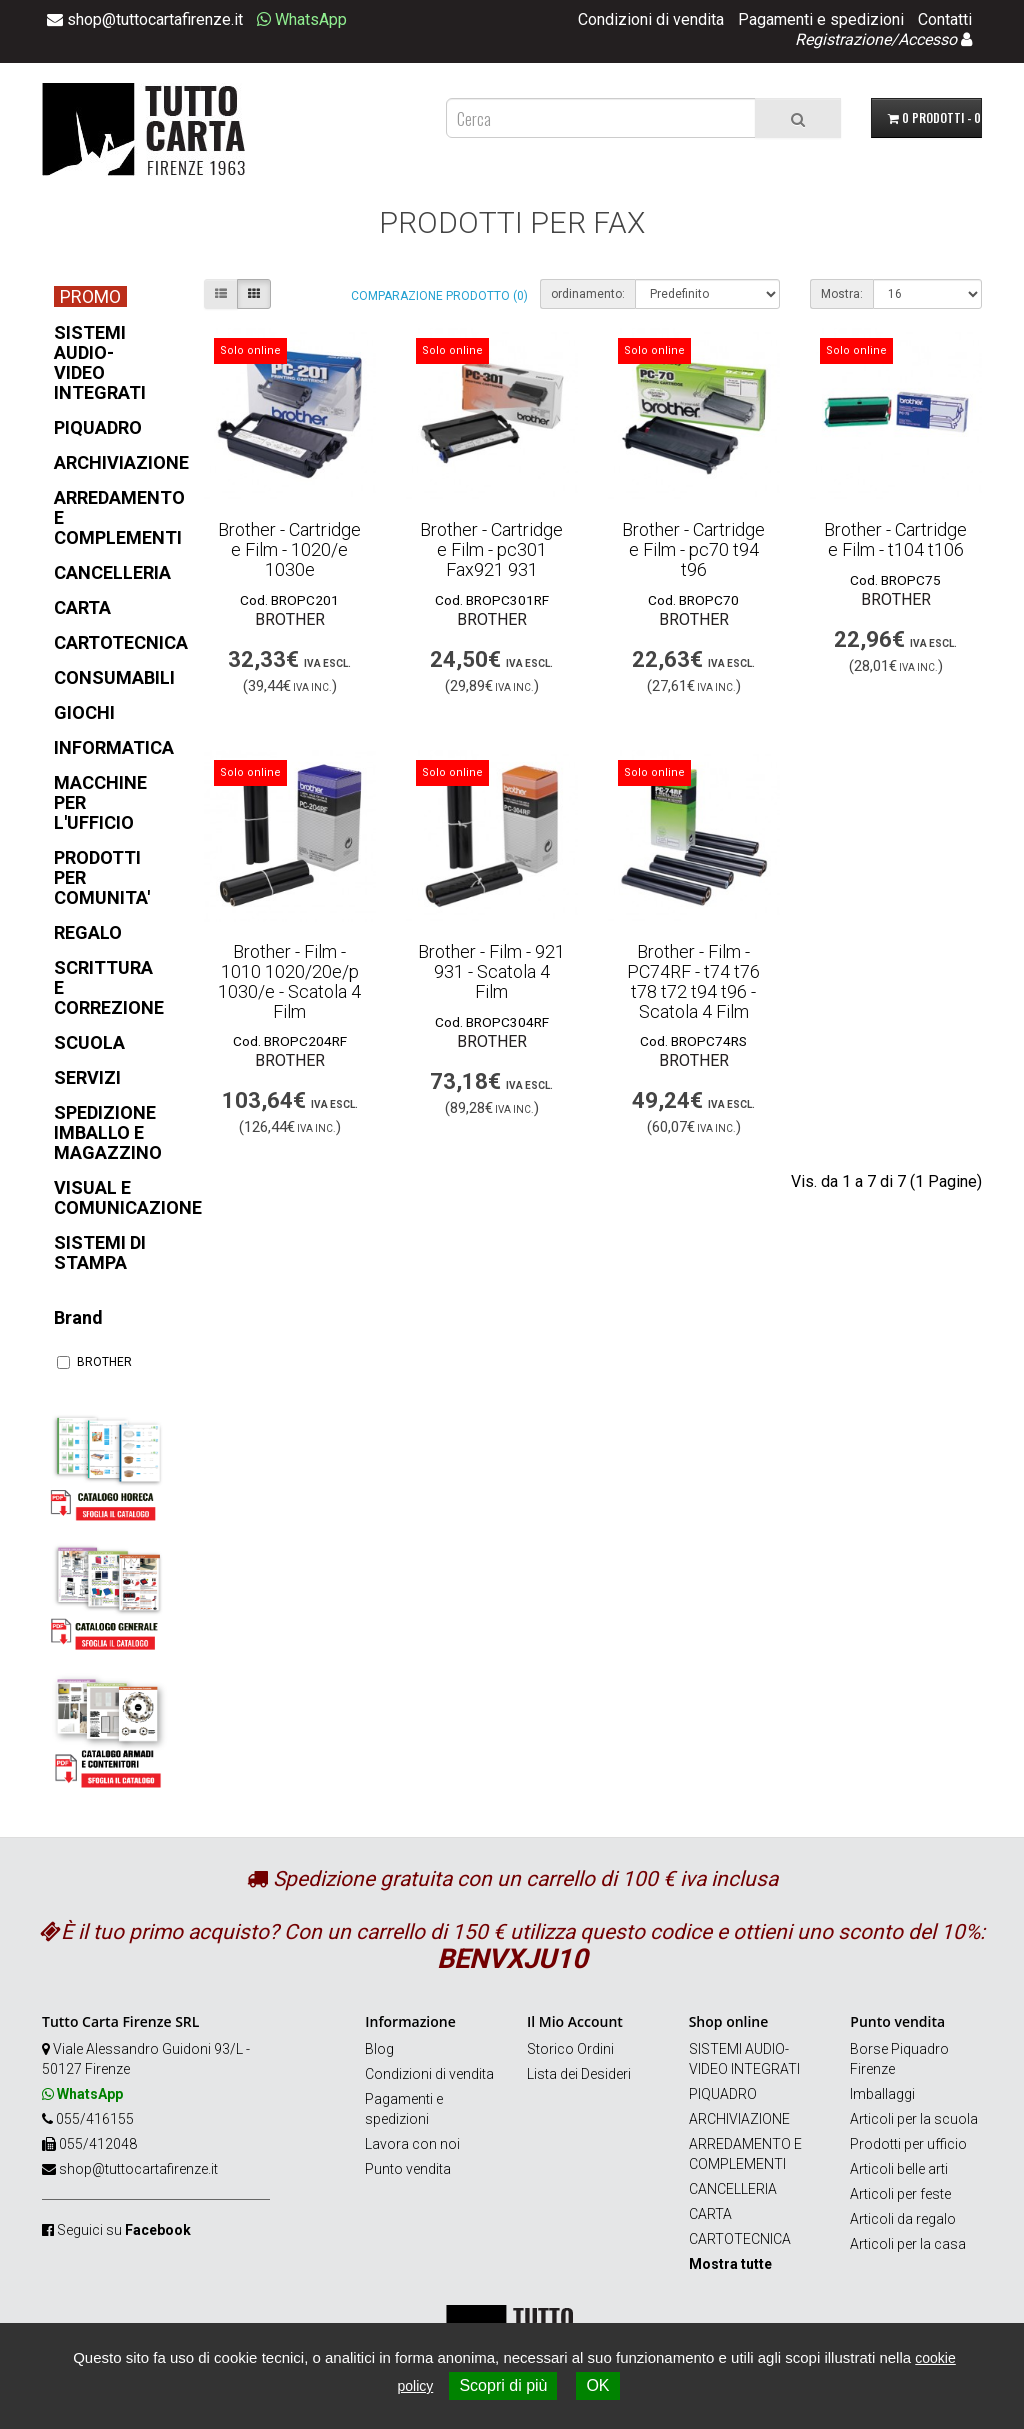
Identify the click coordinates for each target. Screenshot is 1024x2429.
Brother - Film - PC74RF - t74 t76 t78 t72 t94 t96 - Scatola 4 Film (693, 981)
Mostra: (842, 294)
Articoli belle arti (899, 2169)
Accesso (927, 39)
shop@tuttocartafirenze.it (138, 2169)
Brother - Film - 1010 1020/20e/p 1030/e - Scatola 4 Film (289, 981)
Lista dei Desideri (579, 2074)
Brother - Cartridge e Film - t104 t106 (895, 539)
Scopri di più (503, 2385)
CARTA (710, 2214)
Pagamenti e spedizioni (821, 19)
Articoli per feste (900, 2194)
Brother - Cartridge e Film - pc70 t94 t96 (693, 549)
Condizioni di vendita (651, 19)
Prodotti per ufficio (908, 2144)
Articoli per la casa (908, 2244)
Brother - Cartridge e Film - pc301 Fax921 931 (491, 549)
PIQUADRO (723, 2094)
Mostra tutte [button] (730, 2264)
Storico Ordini (570, 2049)
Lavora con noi (412, 2144)
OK (597, 2385)
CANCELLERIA (733, 2189)
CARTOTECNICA (740, 2239)
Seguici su (124, 2230)
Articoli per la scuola (914, 2119)
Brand (78, 1317)
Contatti (945, 19)
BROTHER (94, 1362)
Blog (379, 2049)
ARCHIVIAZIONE (739, 2119)
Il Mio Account (575, 2021)
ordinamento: (588, 294)
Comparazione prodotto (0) (439, 296)
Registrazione (843, 39)
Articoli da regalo (903, 2219)
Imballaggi (882, 2094)
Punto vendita (408, 2169)
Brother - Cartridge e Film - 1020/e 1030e (289, 549)
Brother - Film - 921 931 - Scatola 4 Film (491, 971)
